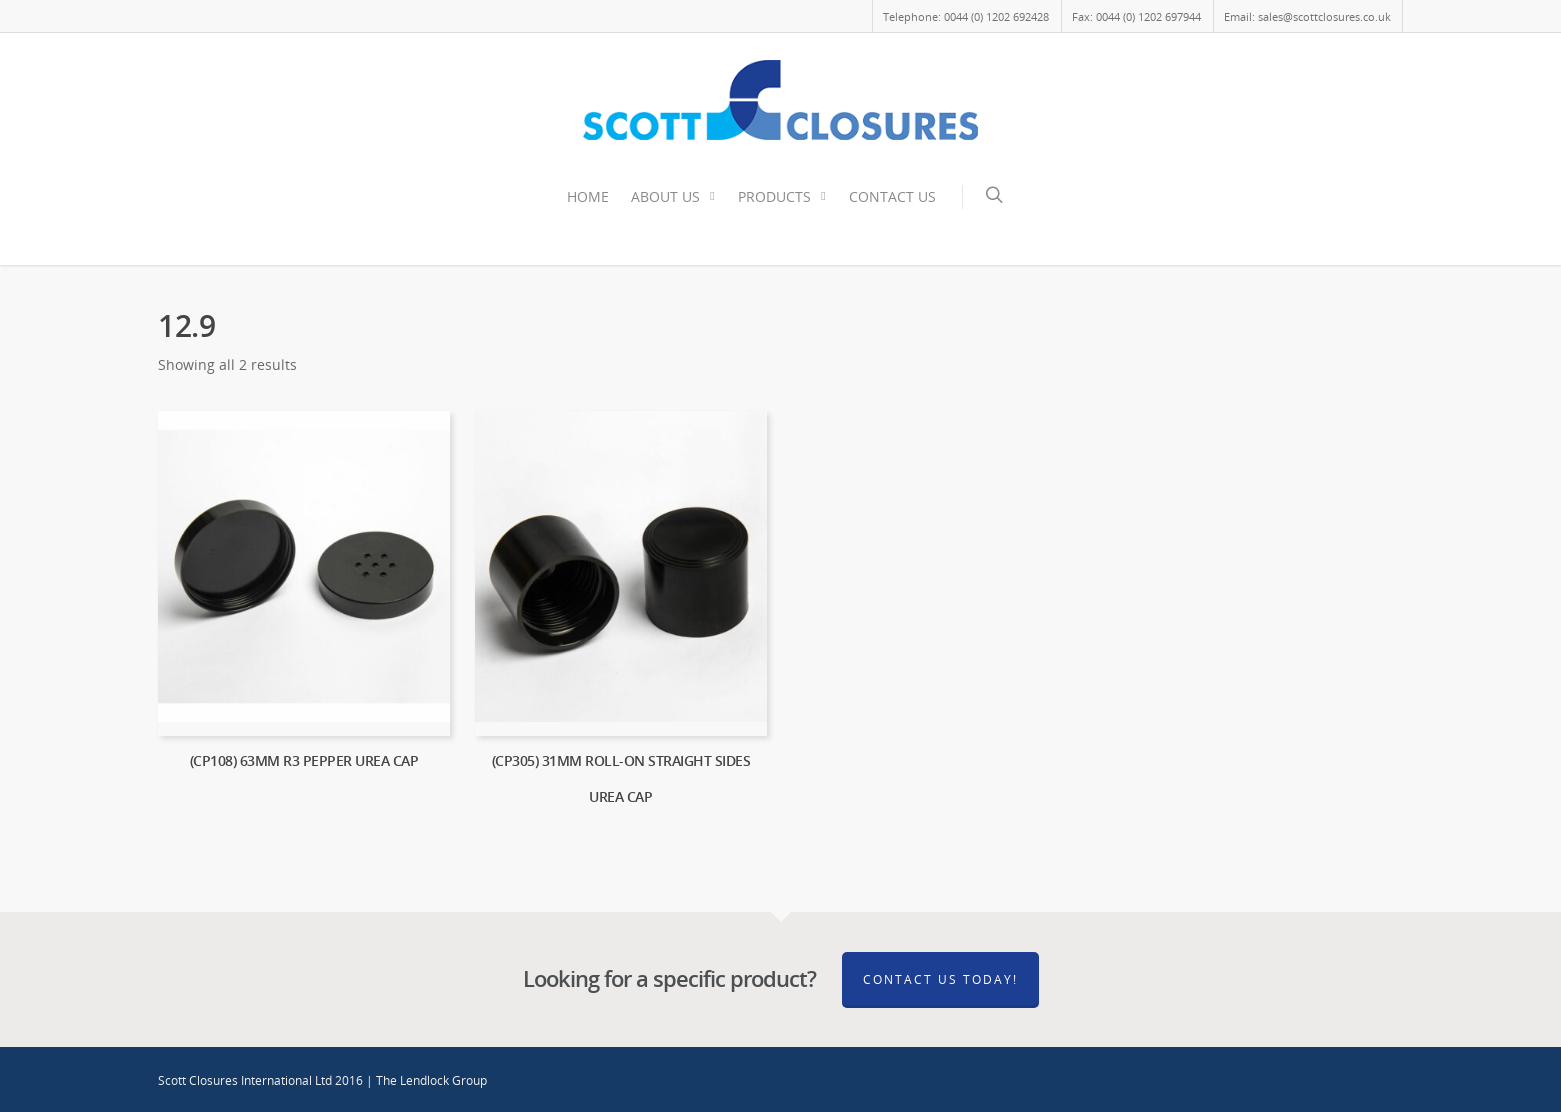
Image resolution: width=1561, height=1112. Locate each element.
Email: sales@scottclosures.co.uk (1307, 16)
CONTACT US (892, 196)
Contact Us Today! (940, 979)
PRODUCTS (783, 197)
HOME (588, 196)
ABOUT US (674, 197)
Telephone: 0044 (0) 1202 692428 (966, 16)
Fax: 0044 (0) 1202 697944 (1136, 16)
